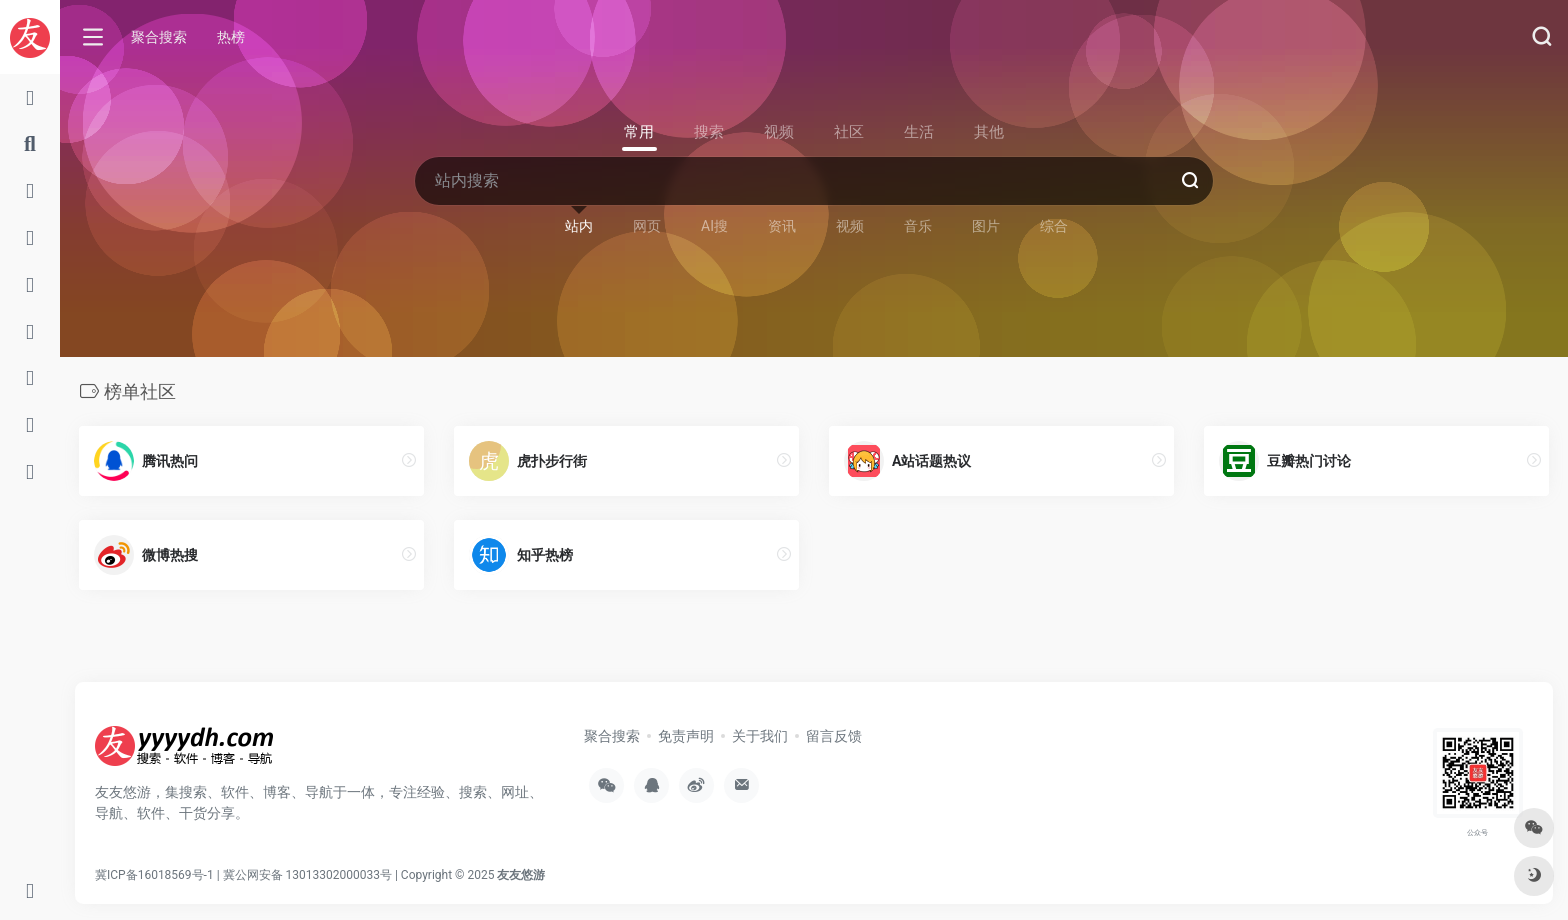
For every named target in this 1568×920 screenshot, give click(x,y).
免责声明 (686, 736)
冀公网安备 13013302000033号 (307, 875)
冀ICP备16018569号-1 (154, 875)
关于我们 (760, 736)
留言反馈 (834, 736)
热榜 (231, 37)
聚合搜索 (159, 37)
